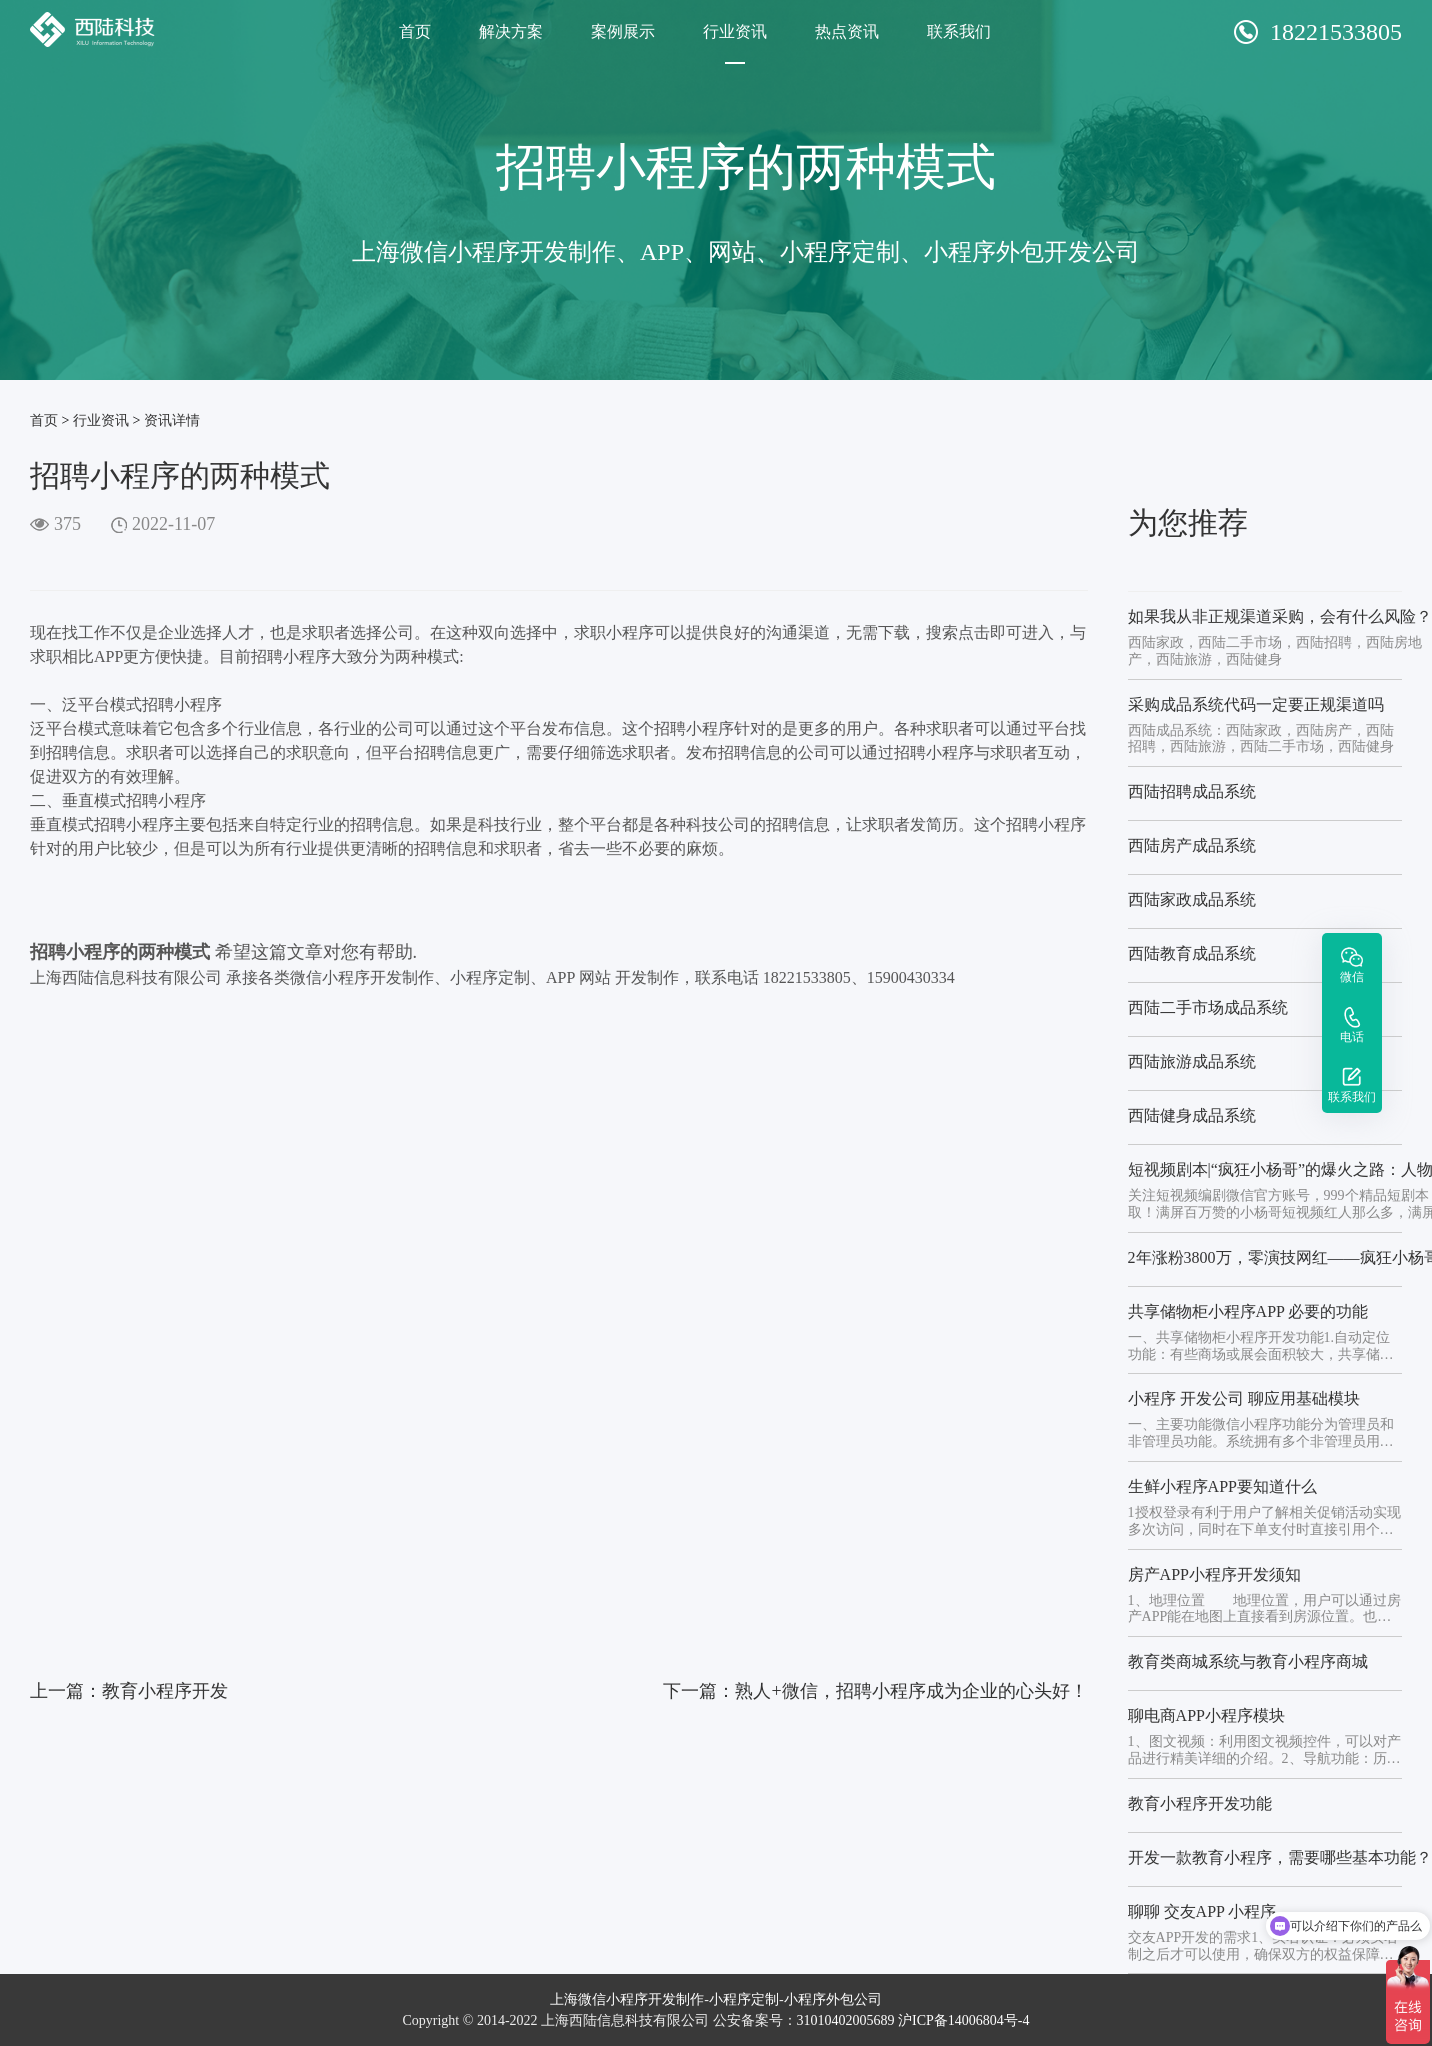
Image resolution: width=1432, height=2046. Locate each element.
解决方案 (511, 31)
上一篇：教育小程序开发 (129, 1691)
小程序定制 (744, 1999)
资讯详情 (172, 420)
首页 (415, 31)
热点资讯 (847, 31)
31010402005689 (846, 2020)
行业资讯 (735, 31)
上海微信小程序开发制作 (627, 1999)
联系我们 (959, 31)
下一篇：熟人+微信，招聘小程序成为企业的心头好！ (875, 1691)
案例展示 (623, 31)
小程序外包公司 (833, 1999)
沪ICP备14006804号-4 (963, 2020)
